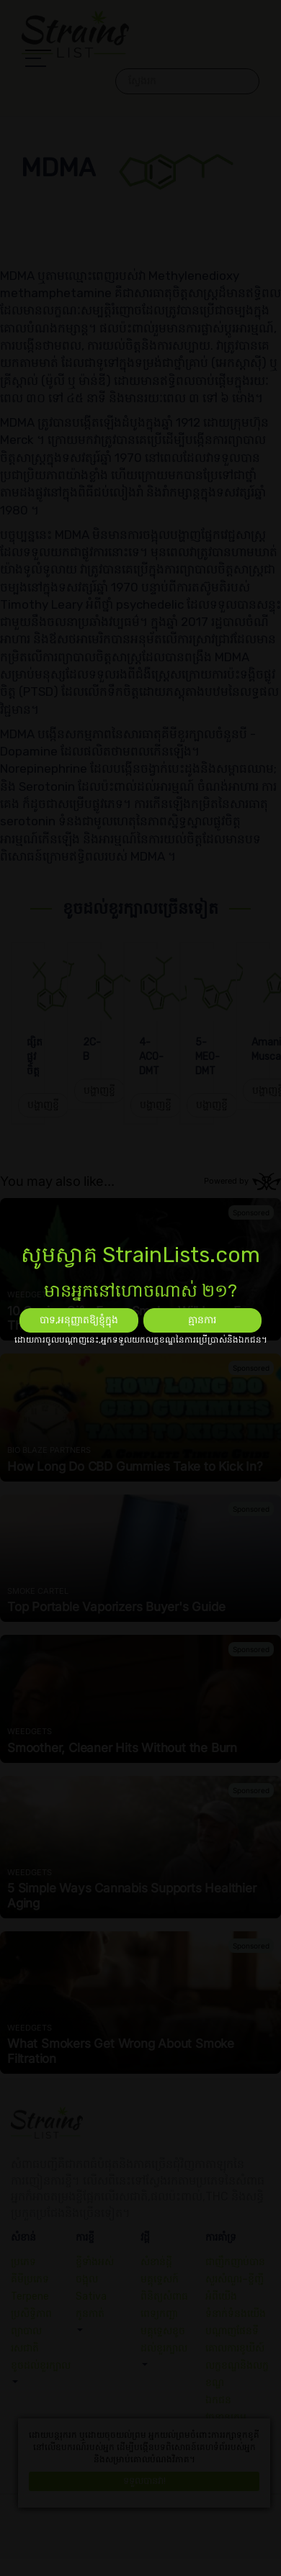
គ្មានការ (202, 1320)
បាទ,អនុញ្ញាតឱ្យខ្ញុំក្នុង (79, 1320)
